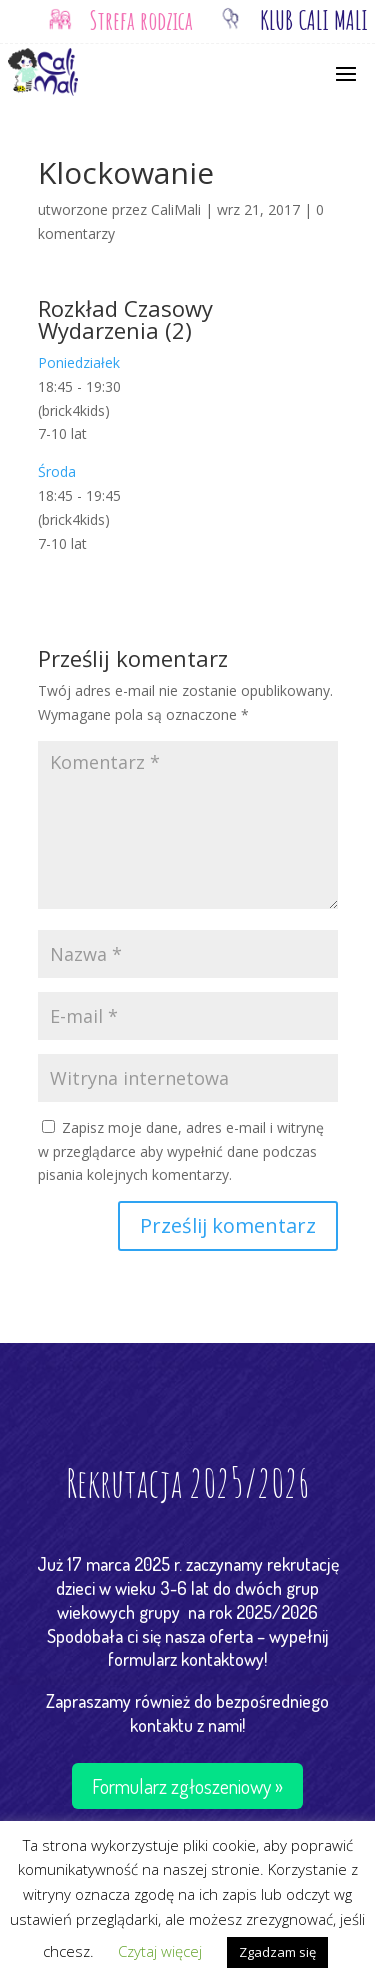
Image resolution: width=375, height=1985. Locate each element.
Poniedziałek (79, 362)
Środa (57, 471)
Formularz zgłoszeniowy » (187, 1786)
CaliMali (176, 209)
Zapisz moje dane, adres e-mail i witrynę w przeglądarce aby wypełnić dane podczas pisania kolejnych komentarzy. (181, 1151)
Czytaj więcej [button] (160, 1951)
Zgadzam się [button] (277, 1952)
